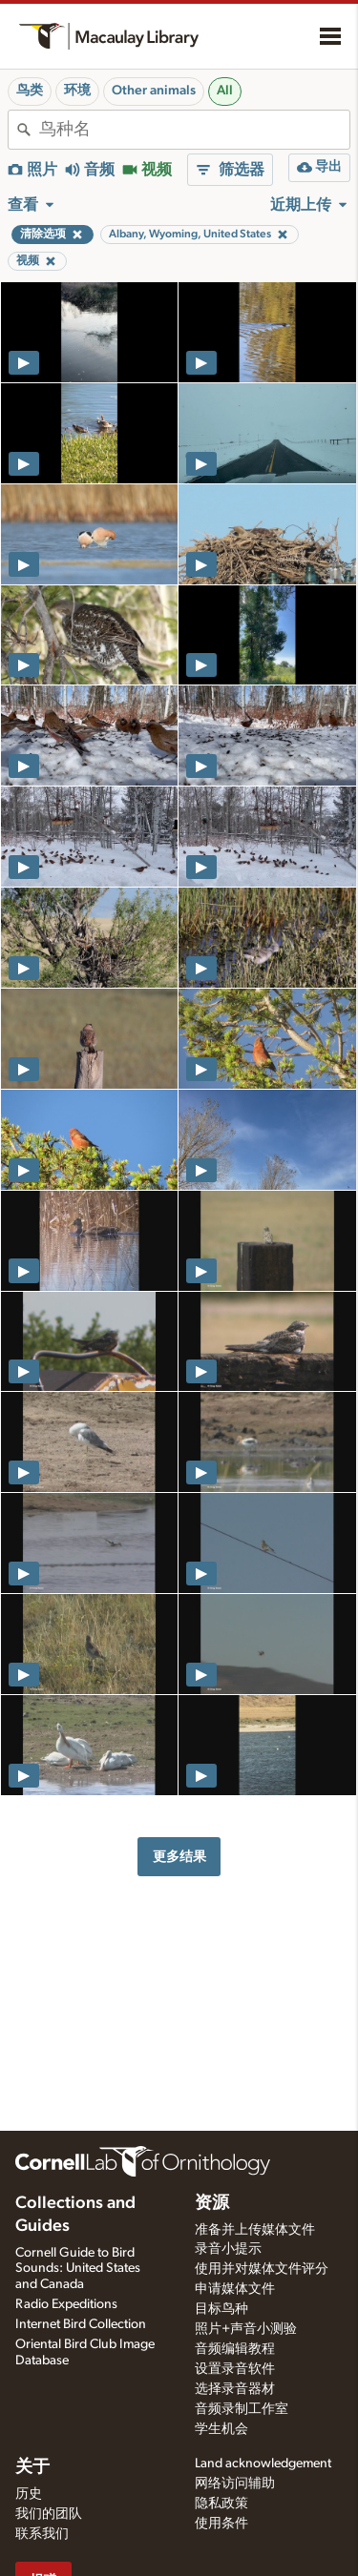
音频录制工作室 (241, 2409)
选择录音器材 (235, 2389)
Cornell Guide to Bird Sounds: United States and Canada (77, 2269)
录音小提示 (228, 2249)
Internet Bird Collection (80, 2324)
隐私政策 (221, 2503)
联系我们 (42, 2534)
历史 (28, 2494)
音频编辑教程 (235, 2349)
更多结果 (179, 1857)
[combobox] (194, 130)
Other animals (154, 90)
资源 (212, 2203)
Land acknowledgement (263, 2463)
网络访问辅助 (235, 2483)
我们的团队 (48, 2514)
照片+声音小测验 (246, 2329)
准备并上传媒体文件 (255, 2230)
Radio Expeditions (66, 2304)
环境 (77, 90)
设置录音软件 (235, 2369)
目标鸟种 (221, 2309)
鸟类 (29, 90)
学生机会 (221, 2429)
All (225, 90)
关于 (32, 2467)
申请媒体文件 (235, 2289)
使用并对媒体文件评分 (261, 2269)
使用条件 (221, 2523)
